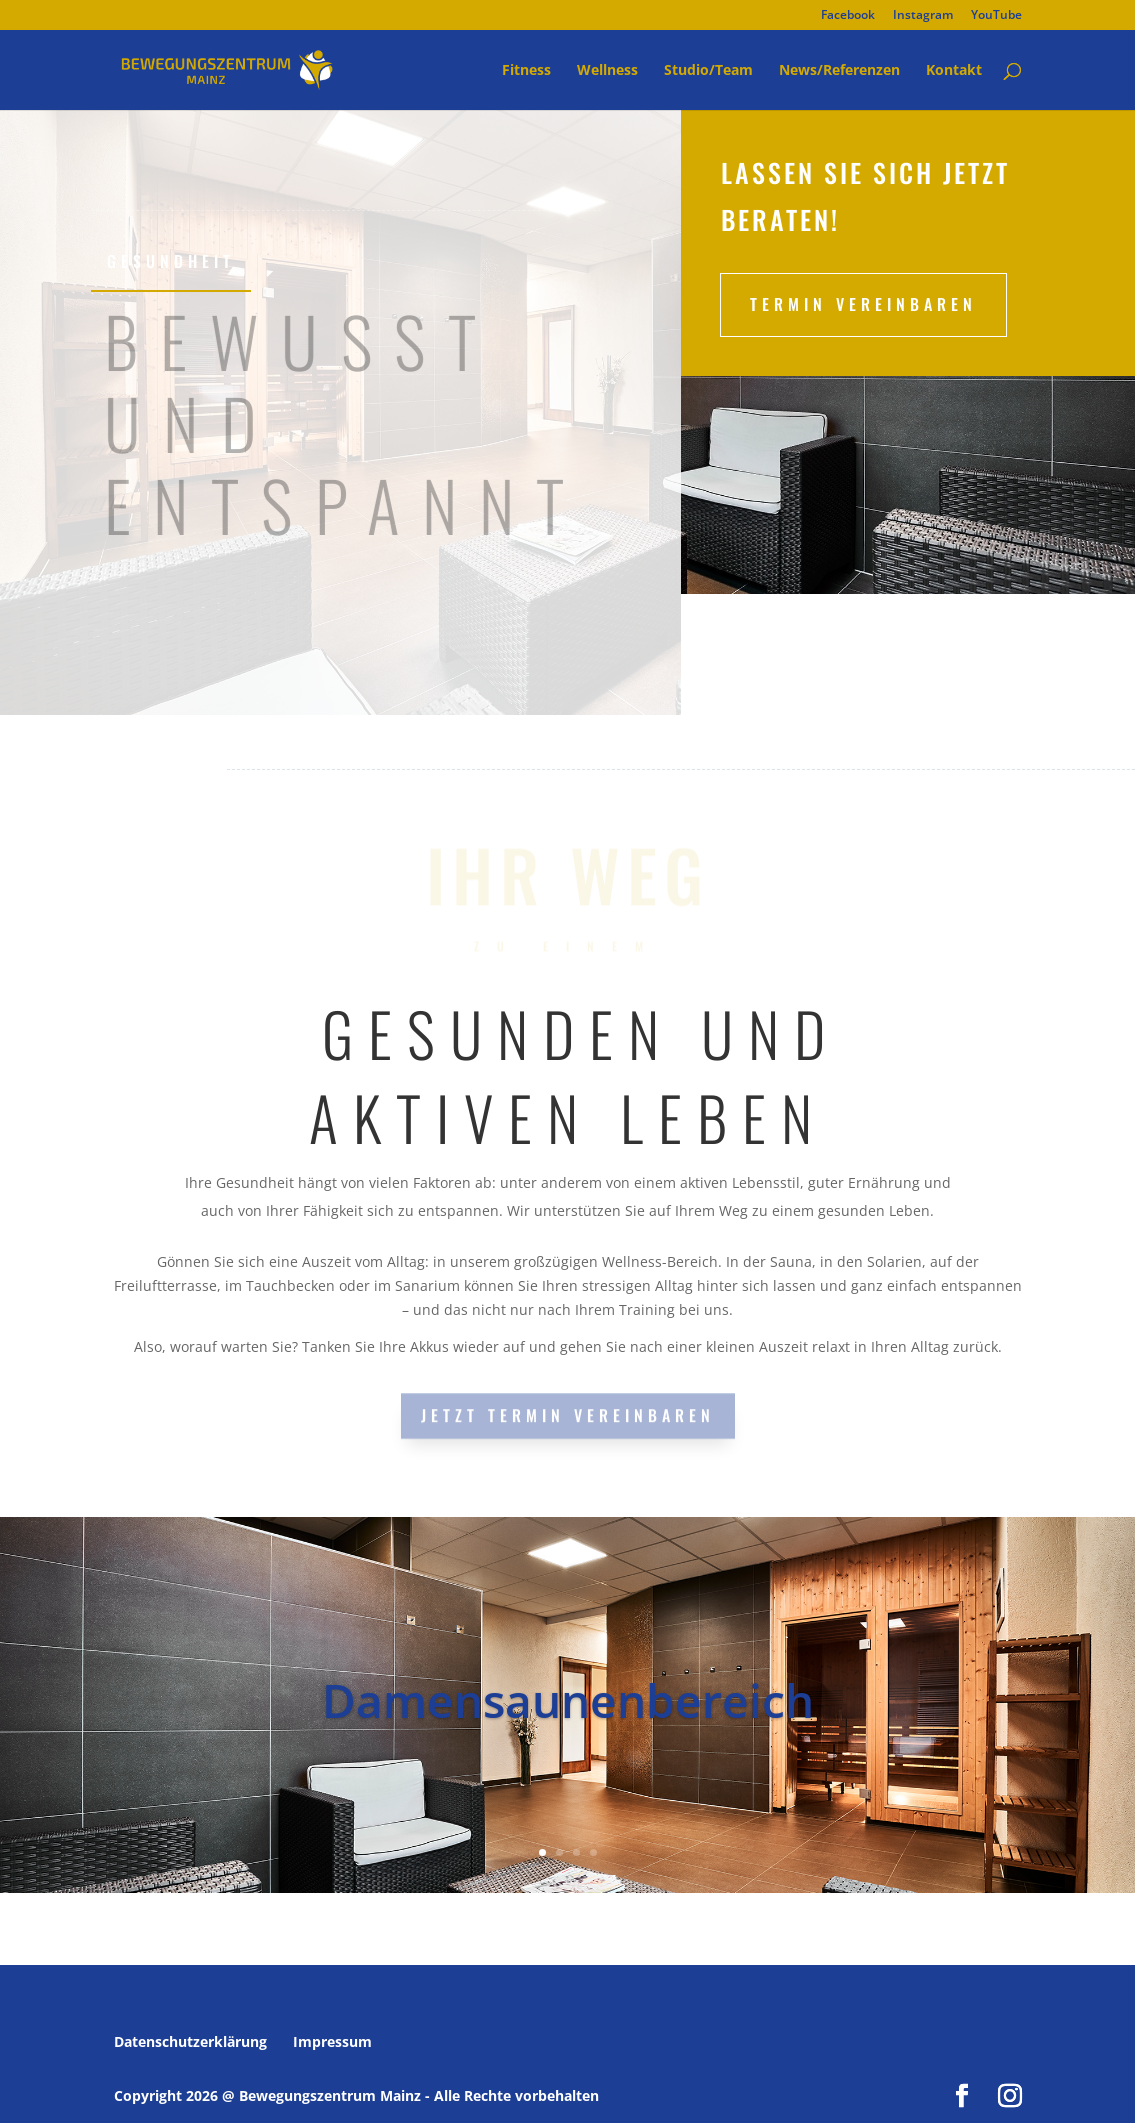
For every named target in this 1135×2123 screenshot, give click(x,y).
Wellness (607, 71)
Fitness (526, 71)
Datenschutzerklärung (190, 2041)
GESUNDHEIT (171, 261)
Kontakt (954, 71)
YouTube (996, 16)
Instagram (923, 16)
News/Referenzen (839, 71)
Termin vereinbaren (863, 304)
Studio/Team (708, 71)
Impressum (332, 2041)
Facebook (848, 16)
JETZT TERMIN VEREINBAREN (568, 1414)
